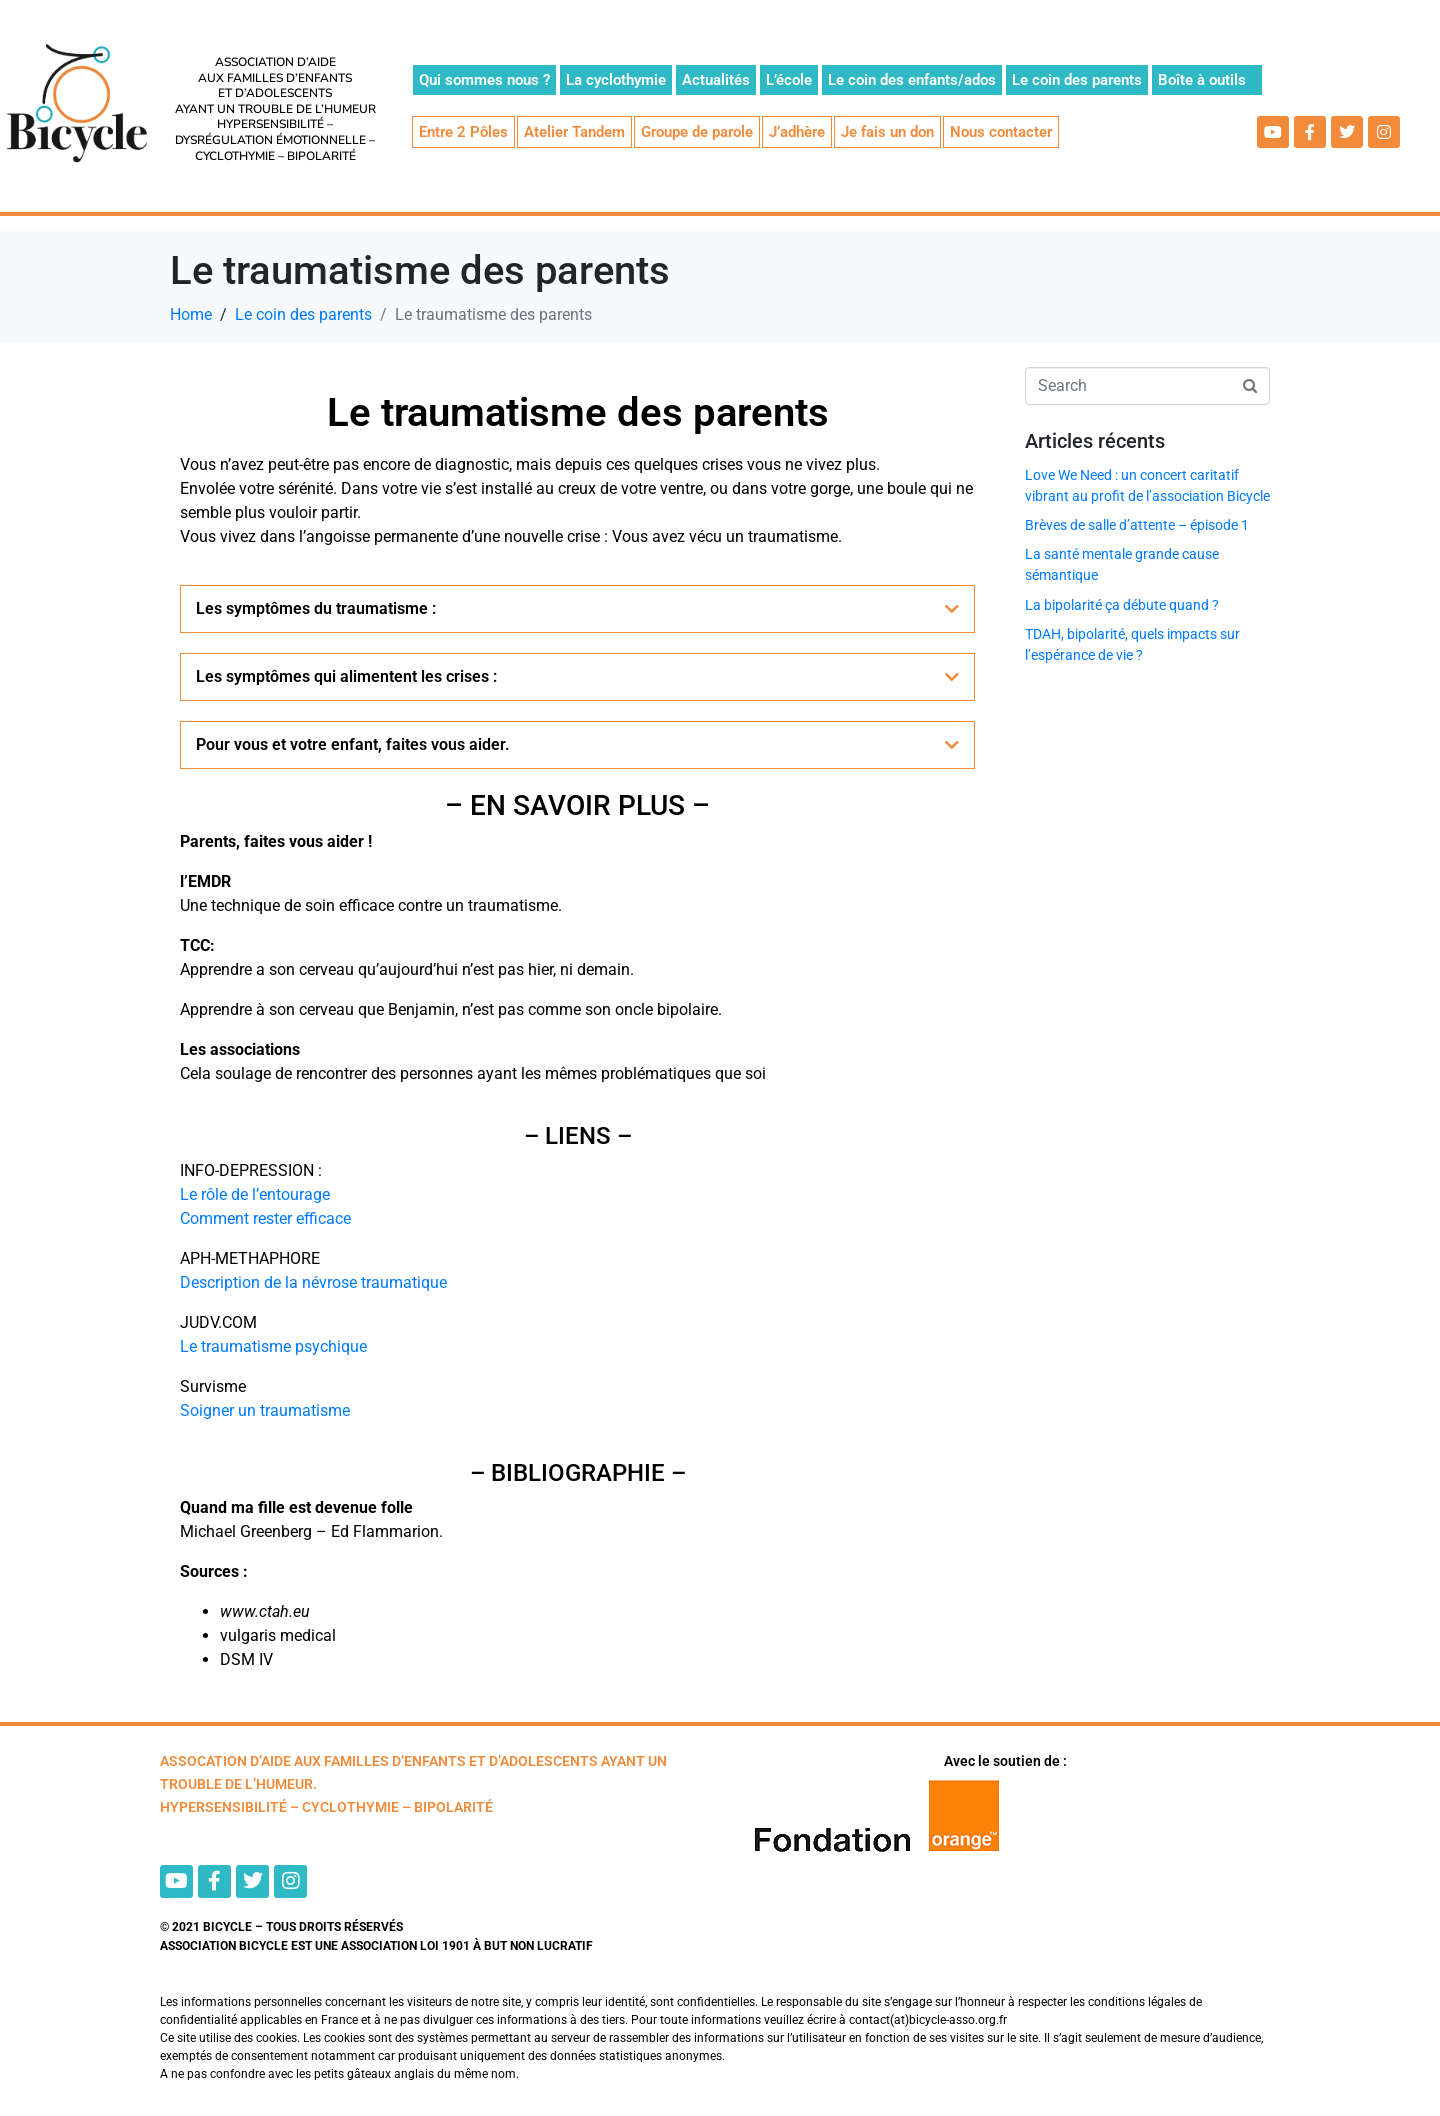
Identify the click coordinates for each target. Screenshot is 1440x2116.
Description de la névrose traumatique (313, 1282)
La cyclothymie (616, 80)
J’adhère (797, 132)
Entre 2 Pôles (463, 132)
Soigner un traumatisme (265, 1410)
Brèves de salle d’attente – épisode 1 (1137, 525)
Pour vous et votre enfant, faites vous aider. (353, 744)
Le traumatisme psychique (273, 1346)
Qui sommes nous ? (484, 80)
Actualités (716, 80)
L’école (789, 80)
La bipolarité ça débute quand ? (1122, 605)
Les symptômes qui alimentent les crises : (346, 676)
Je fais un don (887, 132)
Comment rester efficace (265, 1218)
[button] (577, 609)
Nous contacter (1001, 132)
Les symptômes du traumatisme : (316, 608)
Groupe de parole (697, 132)
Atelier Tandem (574, 132)
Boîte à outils (1202, 80)
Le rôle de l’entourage (255, 1194)
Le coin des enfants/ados (912, 80)
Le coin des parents (1077, 80)
